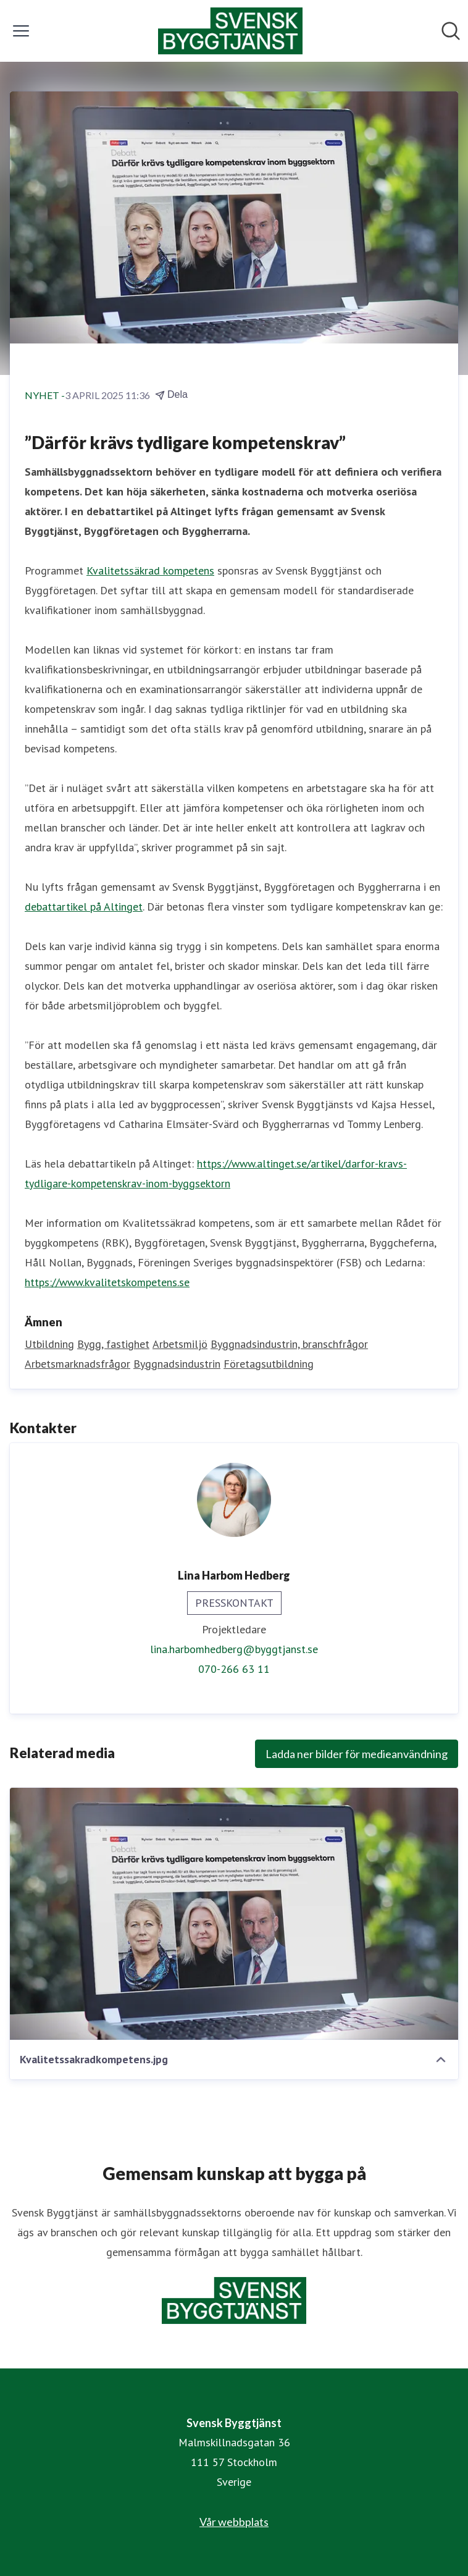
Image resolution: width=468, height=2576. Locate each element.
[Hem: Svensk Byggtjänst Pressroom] (230, 30)
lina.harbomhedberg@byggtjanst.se (234, 1649)
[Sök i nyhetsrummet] (451, 31)
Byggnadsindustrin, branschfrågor (289, 1344)
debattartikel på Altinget (84, 906)
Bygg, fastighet (113, 1344)
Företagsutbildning (269, 1364)
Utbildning (49, 1344)
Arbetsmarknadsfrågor (77, 1364)
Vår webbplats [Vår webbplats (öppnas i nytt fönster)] (234, 2521)
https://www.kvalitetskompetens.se (107, 1282)
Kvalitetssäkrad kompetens (150, 570)
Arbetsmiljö (180, 1344)
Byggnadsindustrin (176, 1364)
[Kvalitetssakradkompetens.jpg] (234, 1914)
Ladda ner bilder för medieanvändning (356, 1754)
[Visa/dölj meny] (21, 30)
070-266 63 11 (234, 1669)
